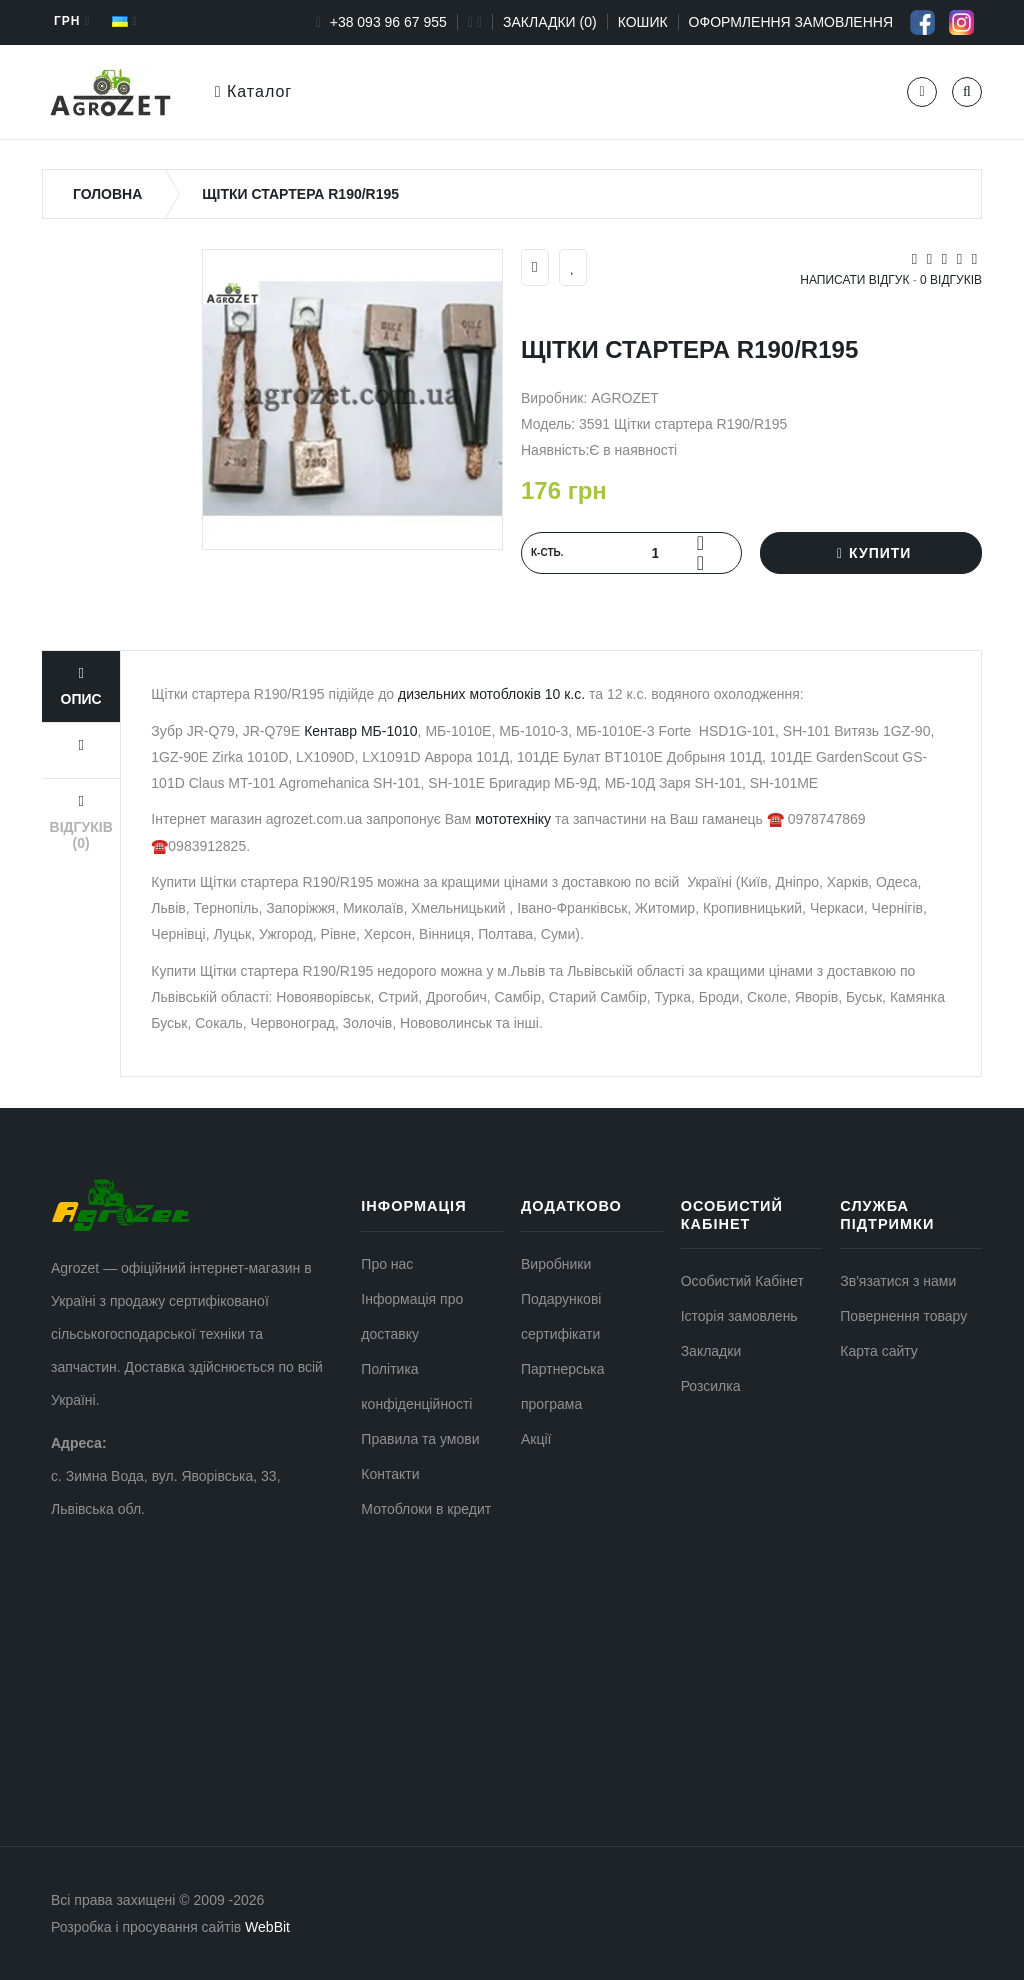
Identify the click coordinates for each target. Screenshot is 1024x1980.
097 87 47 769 (96, 1585)
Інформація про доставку (132, 1757)
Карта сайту (879, 1351)
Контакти (390, 1474)
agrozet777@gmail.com (125, 1628)
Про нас (387, 1264)
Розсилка (711, 1386)
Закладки (711, 1351)
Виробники (556, 1264)
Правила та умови (420, 1439)
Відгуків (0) (81, 822)
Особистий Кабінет (742, 1281)
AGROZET (625, 398)
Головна (107, 194)
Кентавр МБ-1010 (360, 731)
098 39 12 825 (96, 1552)
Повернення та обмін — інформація (167, 1714)
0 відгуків (951, 280)
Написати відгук (854, 280)
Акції (536, 1439)
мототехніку (513, 819)
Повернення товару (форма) (143, 1671)
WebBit (267, 1927)
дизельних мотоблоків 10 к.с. (489, 694)
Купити (871, 553)
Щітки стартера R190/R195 (300, 194)
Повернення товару (903, 1316)
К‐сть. (547, 552)
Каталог (253, 91)
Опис (81, 686)
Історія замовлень (739, 1316)
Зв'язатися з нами (898, 1281)
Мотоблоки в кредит (426, 1509)
